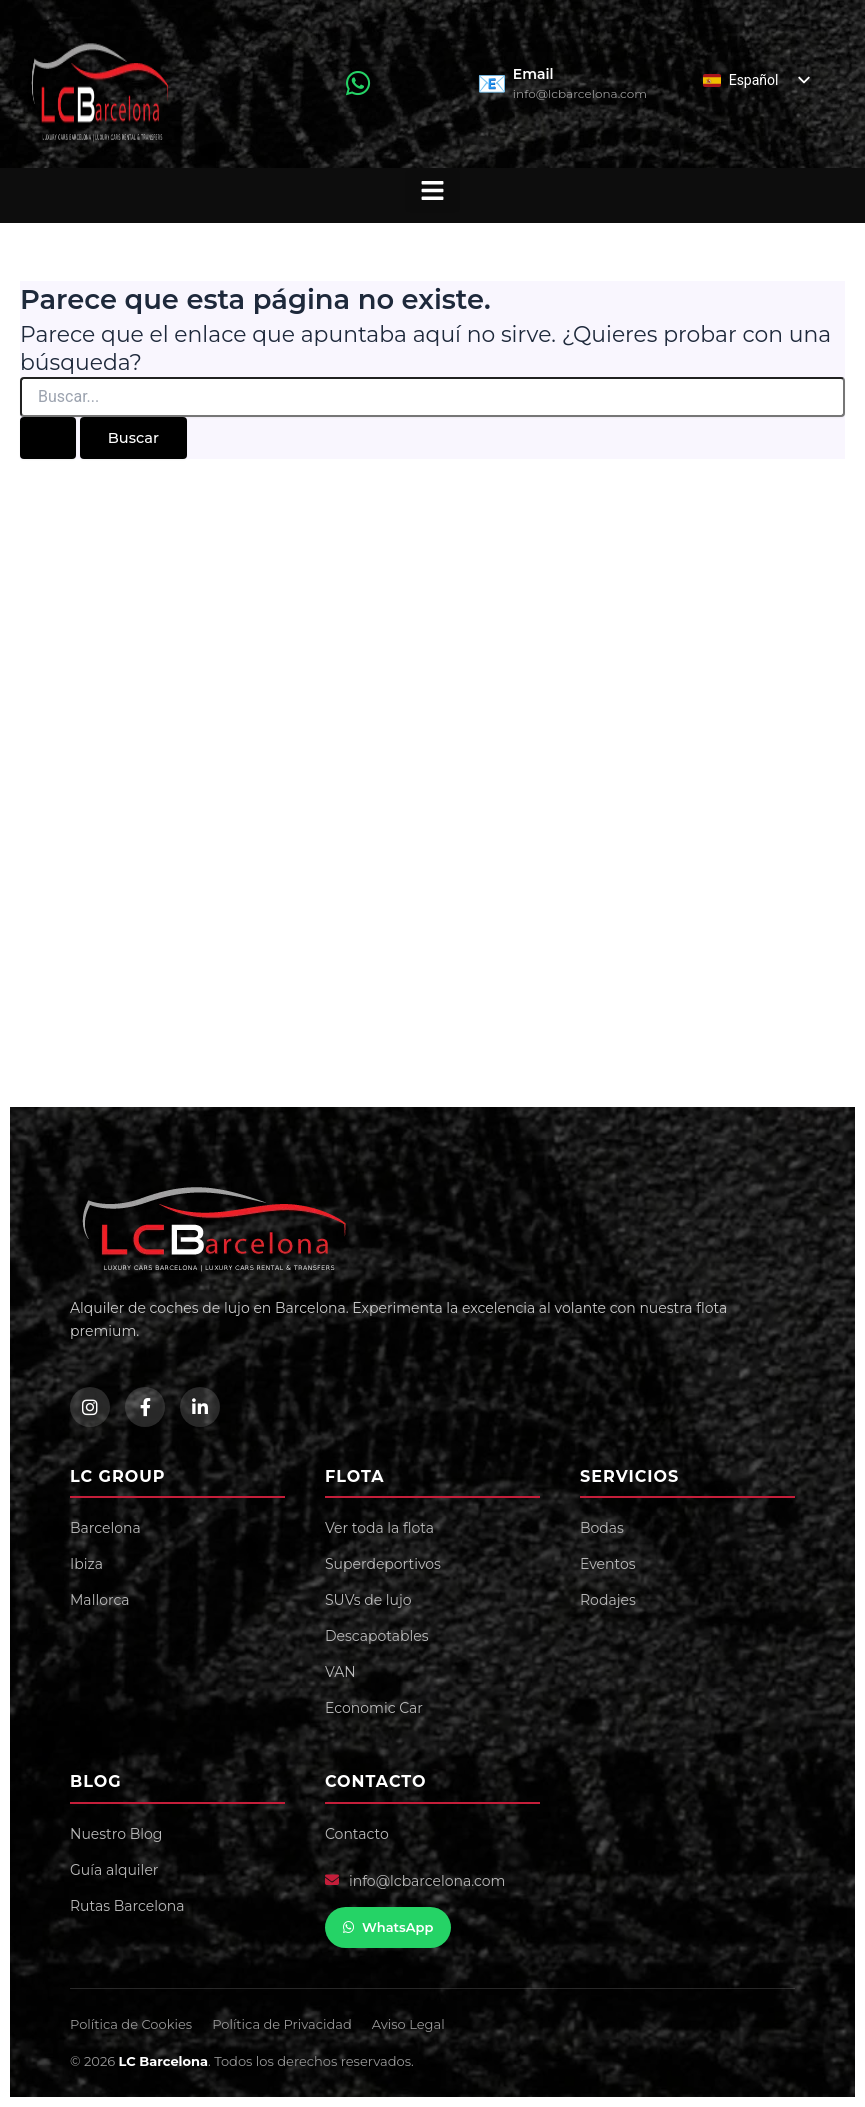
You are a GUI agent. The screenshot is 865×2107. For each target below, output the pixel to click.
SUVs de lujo (368, 1600)
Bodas (602, 1528)
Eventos (608, 1564)
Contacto (357, 1834)
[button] (432, 190)
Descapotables (376, 1636)
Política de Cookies (131, 2024)
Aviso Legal (408, 2024)
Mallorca (100, 1600)
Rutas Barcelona (127, 1906)
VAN (340, 1672)
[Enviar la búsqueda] (48, 438)
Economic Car (374, 1708)
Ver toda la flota (379, 1528)
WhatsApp (388, 1927)
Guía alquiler (114, 1870)
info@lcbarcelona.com (427, 1881)
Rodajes (608, 1600)
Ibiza (86, 1564)
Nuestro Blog (116, 1834)
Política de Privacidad (282, 2024)
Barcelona (105, 1528)
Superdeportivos (383, 1564)
